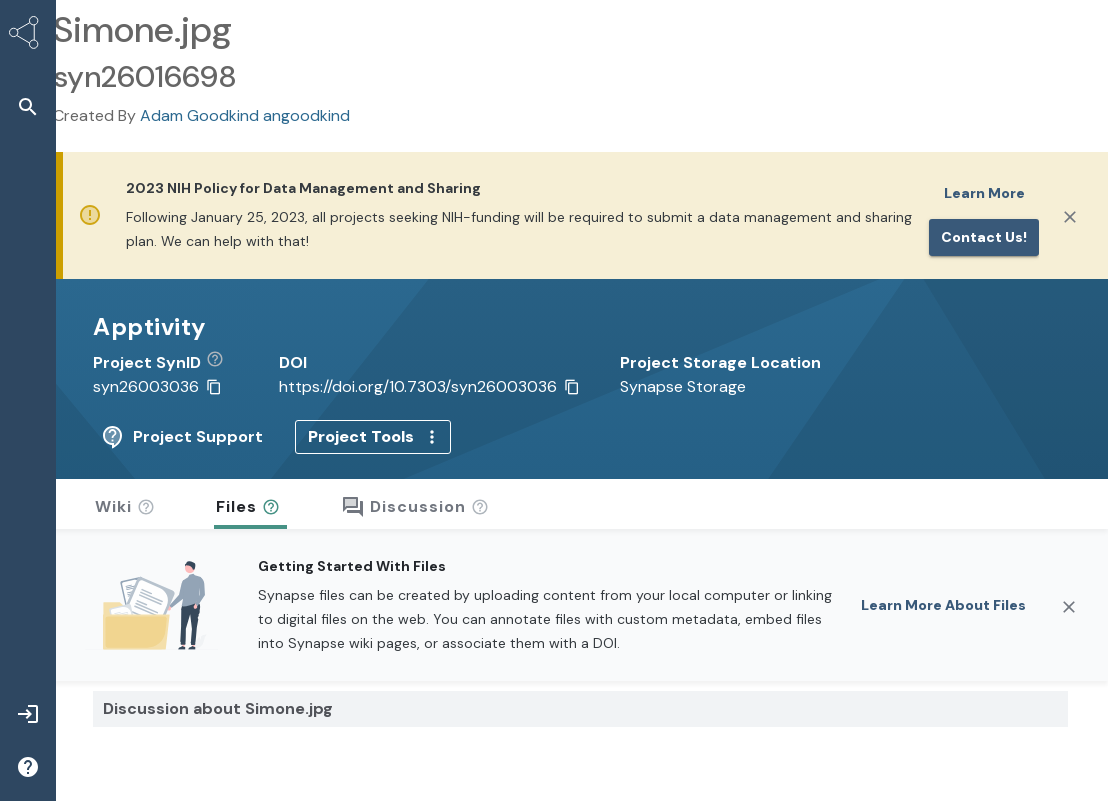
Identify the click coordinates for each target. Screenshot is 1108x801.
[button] (28, 106)
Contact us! (984, 237)
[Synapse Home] (28, 36)
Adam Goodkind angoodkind (245, 115)
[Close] (1070, 217)
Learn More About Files (943, 603)
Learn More (984, 193)
